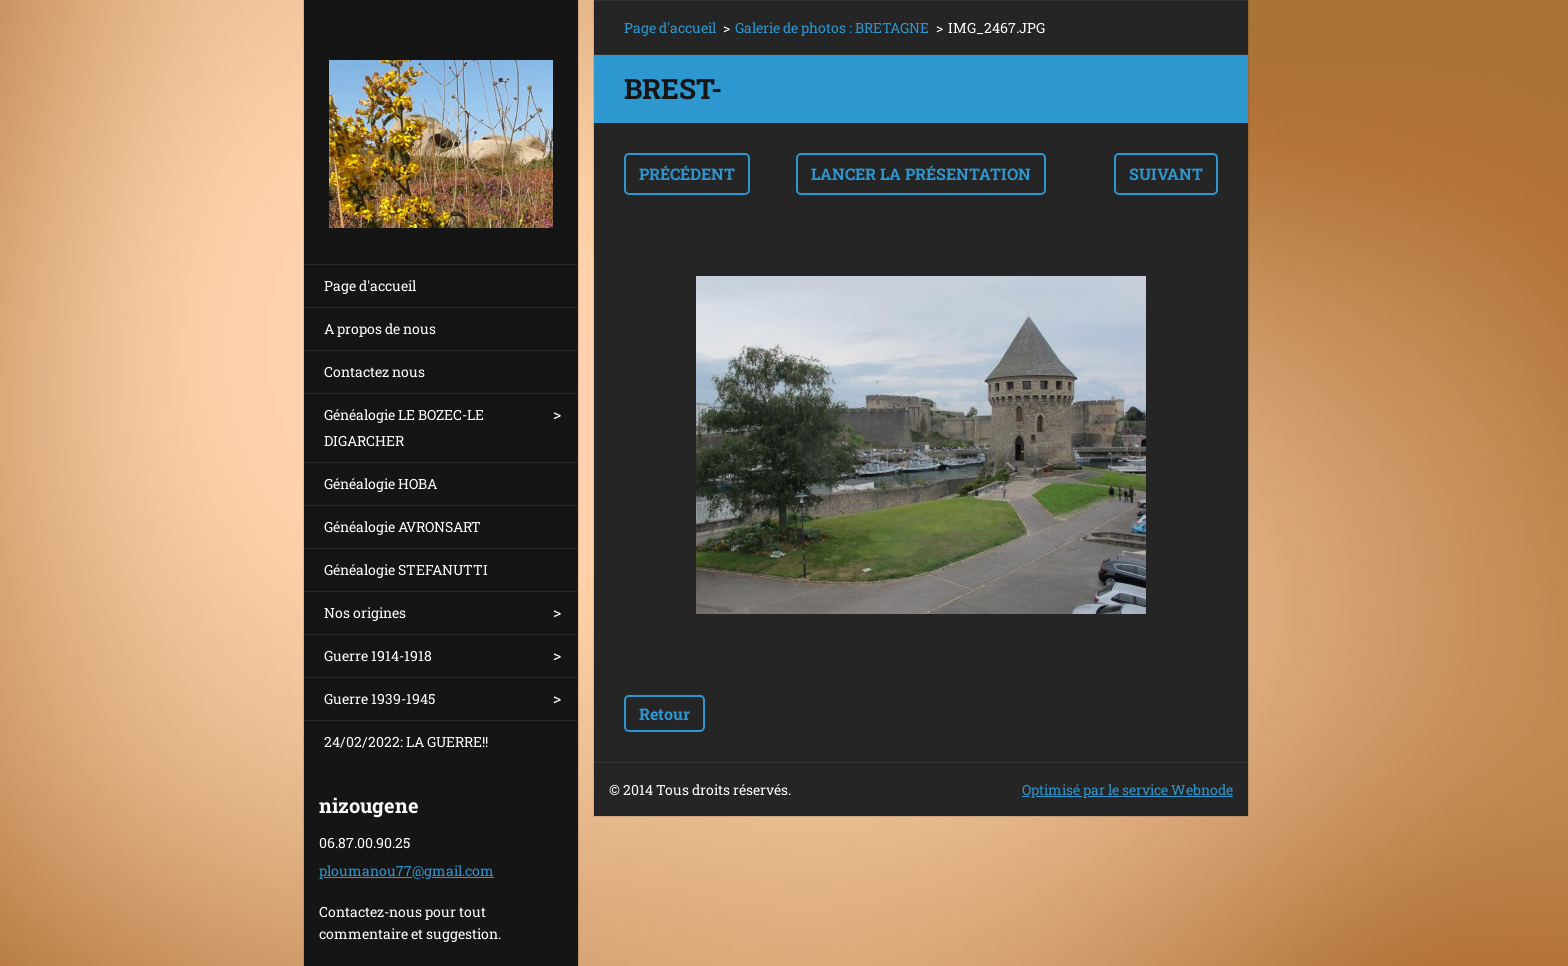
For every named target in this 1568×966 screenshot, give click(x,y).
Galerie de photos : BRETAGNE (832, 27)
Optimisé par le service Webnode (1127, 789)
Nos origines (365, 612)
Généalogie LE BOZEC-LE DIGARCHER (404, 427)
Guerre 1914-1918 (378, 655)
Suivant (1166, 173)
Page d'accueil (370, 285)
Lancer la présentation (921, 173)
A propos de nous (380, 328)
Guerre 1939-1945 (379, 698)
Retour (664, 713)
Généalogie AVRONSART (402, 526)
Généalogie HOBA (380, 483)
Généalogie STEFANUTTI (406, 569)
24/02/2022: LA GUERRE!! (406, 741)
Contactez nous (374, 371)
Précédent (687, 173)
